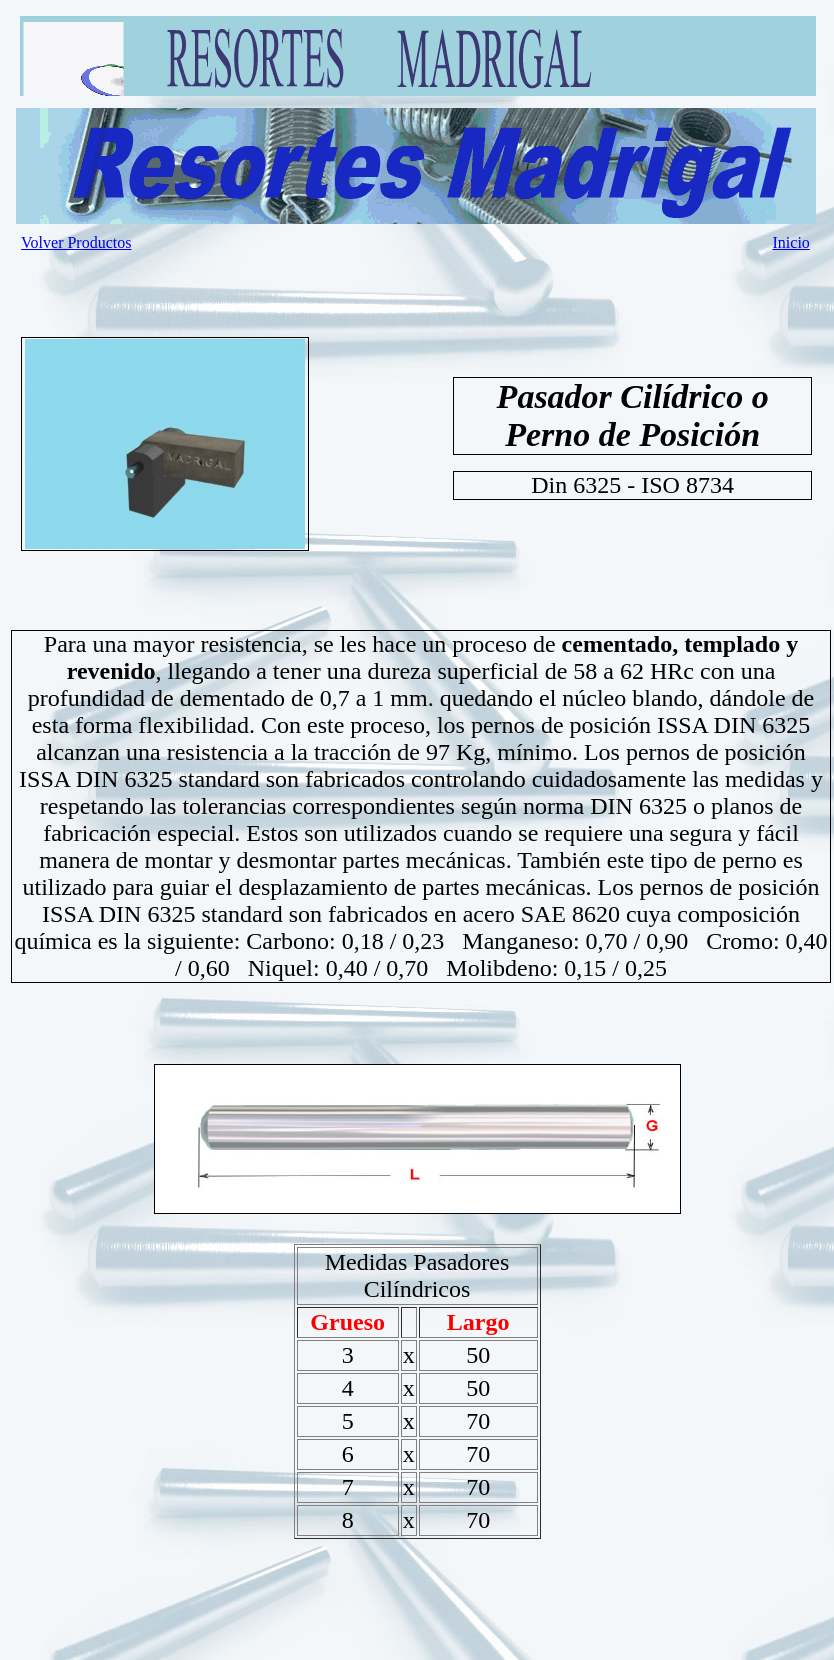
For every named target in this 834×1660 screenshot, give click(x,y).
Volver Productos (76, 242)
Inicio (791, 242)
